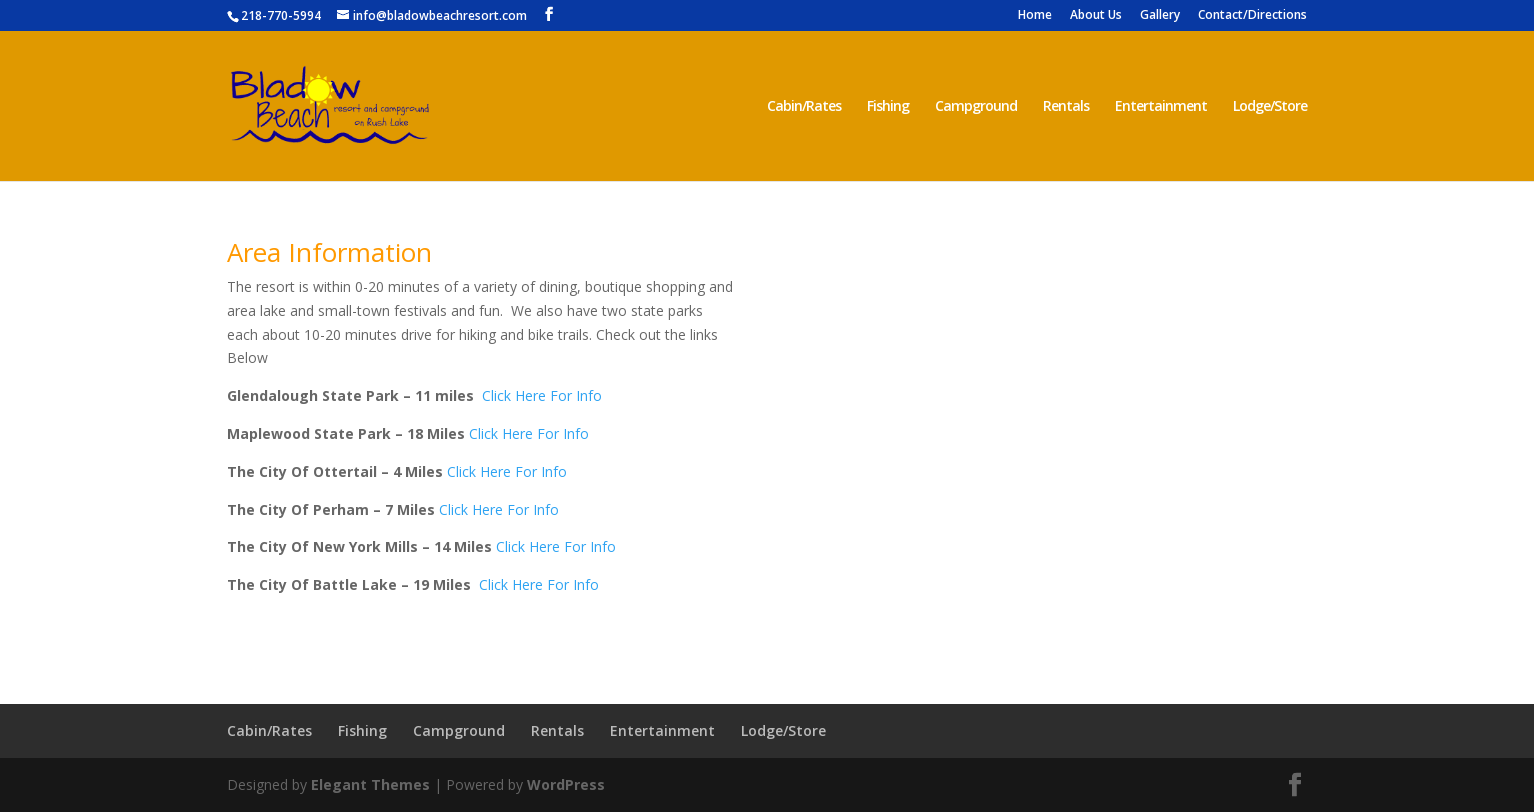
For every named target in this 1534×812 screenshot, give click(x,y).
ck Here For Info (506, 509)
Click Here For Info (542, 395)
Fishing (888, 107)
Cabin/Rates (804, 107)
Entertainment (1161, 107)
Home (1035, 16)
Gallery (1160, 16)
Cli (446, 509)
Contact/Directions (1252, 16)
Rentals (1066, 107)
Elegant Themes (370, 784)
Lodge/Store (1270, 107)
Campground (976, 107)
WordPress (566, 784)
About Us (1096, 16)
